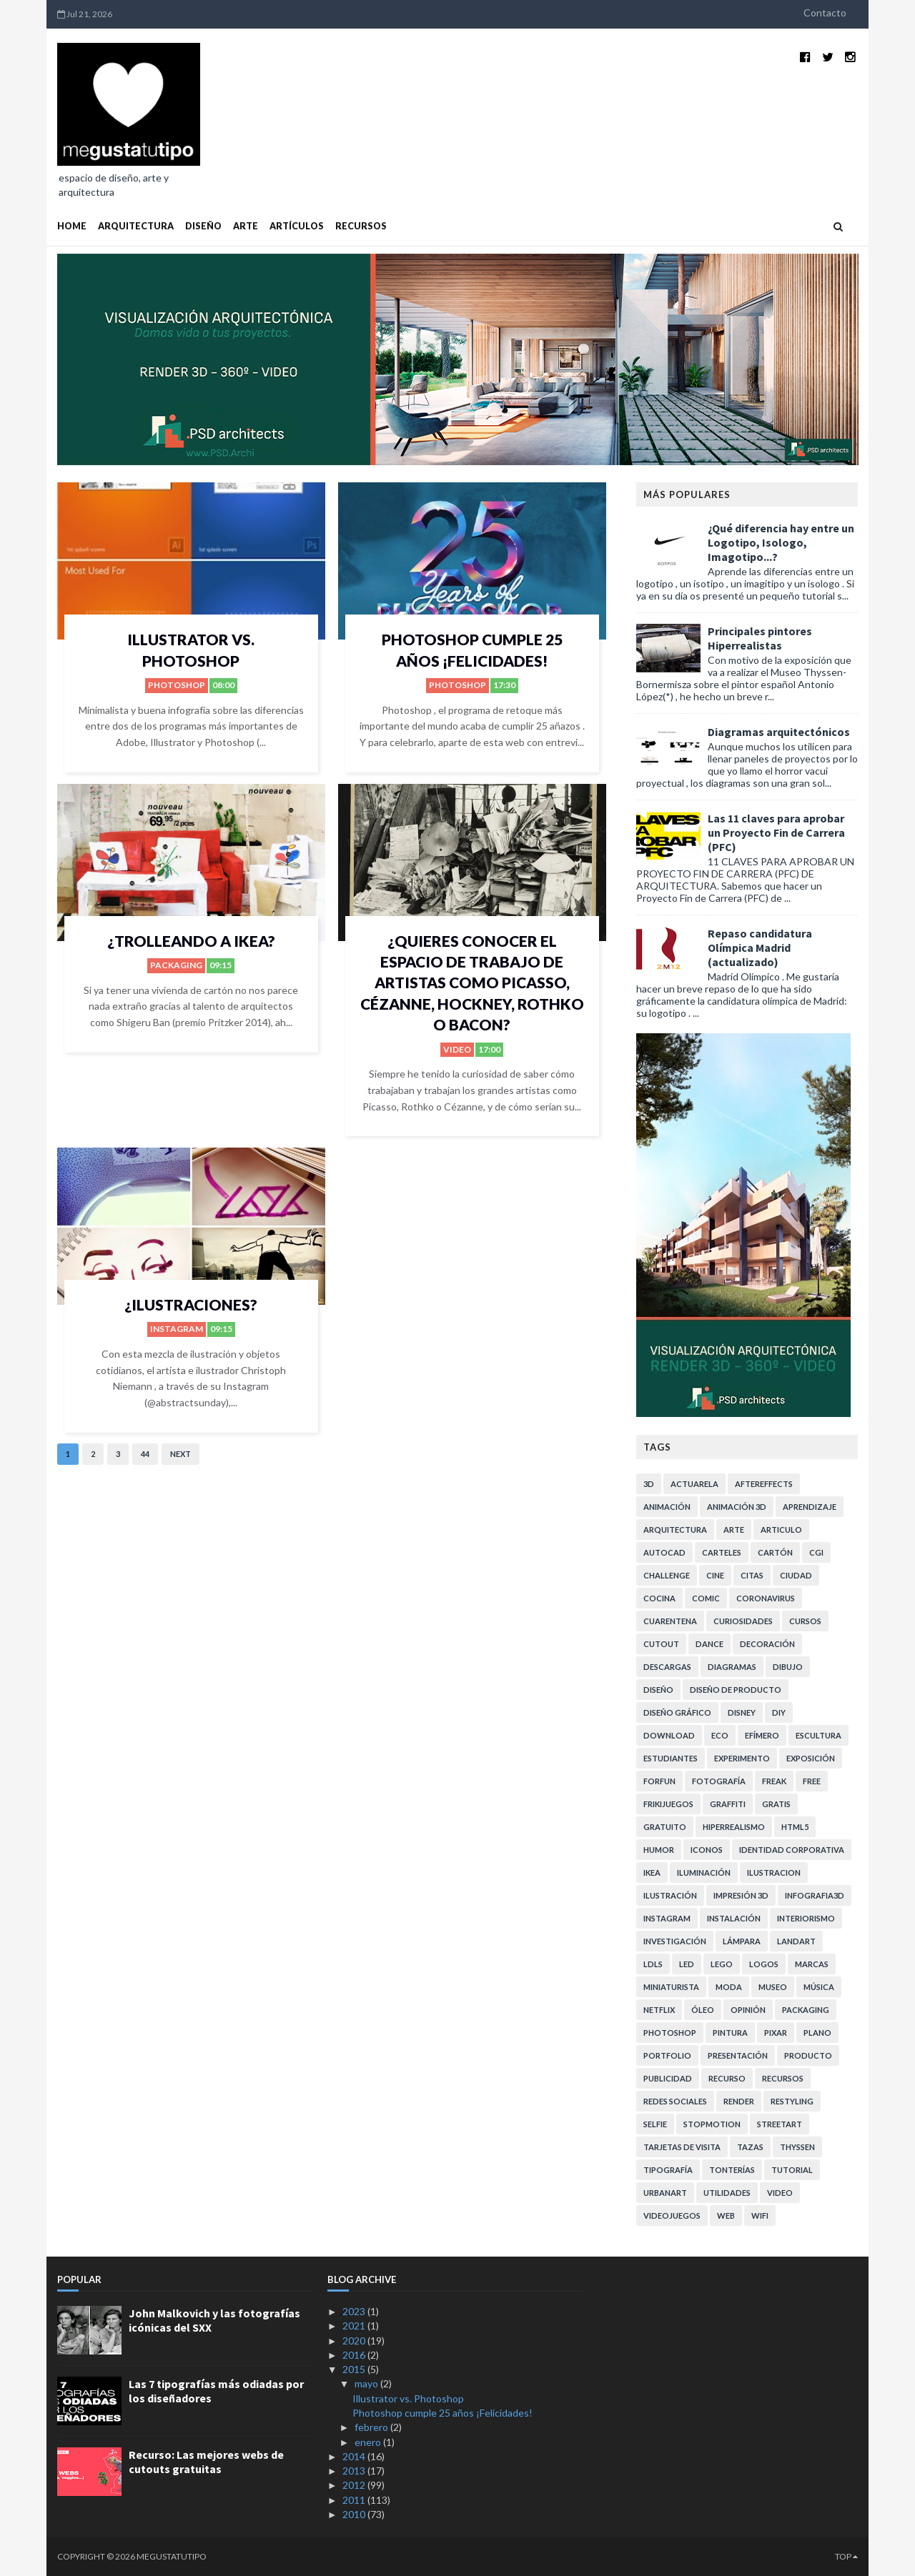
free (812, 1781)
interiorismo (806, 1918)
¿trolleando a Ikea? (191, 941)
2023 (354, 2311)
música (818, 1986)
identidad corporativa (791, 1849)
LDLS (653, 1964)
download (669, 1735)
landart (796, 1941)
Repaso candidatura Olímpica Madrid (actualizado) (760, 947)
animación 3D (736, 1506)
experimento (742, 1758)
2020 (354, 2340)
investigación (674, 1941)
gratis (776, 1804)
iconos (707, 1849)
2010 (354, 2514)
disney (742, 1712)
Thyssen (797, 2147)
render (738, 2101)
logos (763, 1964)
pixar (775, 2032)
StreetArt (779, 2124)
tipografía (668, 2169)
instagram (176, 1328)
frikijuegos (668, 1804)
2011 (354, 2500)
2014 (354, 2456)
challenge (666, 1575)
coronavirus (765, 1598)
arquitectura (675, 1529)
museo (772, 1986)
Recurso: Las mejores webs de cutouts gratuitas (206, 2461)
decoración (767, 1643)
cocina (659, 1598)
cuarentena (670, 1621)
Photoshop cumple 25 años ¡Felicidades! (442, 2413)
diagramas (732, 1666)
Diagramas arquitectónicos (779, 732)
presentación (738, 2055)
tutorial (792, 2169)
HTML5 (794, 1826)
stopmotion (712, 2124)
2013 (354, 2471)
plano (817, 2032)
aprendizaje (809, 1506)
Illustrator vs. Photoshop (408, 2398)
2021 (354, 2325)
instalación (734, 1918)
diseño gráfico (677, 1712)
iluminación (704, 1872)
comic (706, 1598)
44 (145, 1453)
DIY (779, 1712)
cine (715, 1575)
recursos (782, 2078)
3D (648, 1483)
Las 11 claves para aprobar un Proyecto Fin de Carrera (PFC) (776, 832)
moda (729, 1986)
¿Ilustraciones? (190, 1304)
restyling (792, 2101)
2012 (354, 2485)
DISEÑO (203, 226)
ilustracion (774, 1872)
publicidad (667, 2078)
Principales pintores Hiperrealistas (760, 638)
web (726, 2215)
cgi (816, 1552)
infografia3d (814, 1895)
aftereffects (764, 1483)
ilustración (670, 1895)
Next (180, 1453)
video (457, 1049)
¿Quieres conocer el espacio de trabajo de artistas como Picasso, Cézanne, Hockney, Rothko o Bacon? (472, 983)
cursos (805, 1621)
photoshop (176, 685)
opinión (748, 2009)
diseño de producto (735, 1689)
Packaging (176, 965)
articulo (781, 1529)
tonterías (732, 2169)
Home (71, 226)
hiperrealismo (734, 1826)
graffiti (728, 1804)
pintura (730, 2032)
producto (808, 2055)
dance (709, 1643)
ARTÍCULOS (296, 226)
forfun (659, 1781)
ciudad (796, 1575)
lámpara (742, 1941)
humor (658, 1849)
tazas (750, 2147)
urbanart (665, 2192)
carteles (721, 1552)
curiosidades (743, 1621)
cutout (661, 1643)
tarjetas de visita (682, 2147)
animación (667, 1506)
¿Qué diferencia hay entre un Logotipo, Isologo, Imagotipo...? (781, 542)
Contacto (824, 12)
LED (686, 1964)
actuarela (694, 1483)
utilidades (727, 2192)
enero (369, 2442)
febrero (372, 2427)
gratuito (664, 1826)
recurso (727, 2078)
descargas (667, 1666)
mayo (367, 2383)
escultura (818, 1735)
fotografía (719, 1781)
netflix (659, 2009)
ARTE (245, 226)
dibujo (788, 1666)
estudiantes (670, 1758)
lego (722, 1964)
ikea (652, 1872)
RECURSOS (361, 226)
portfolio (667, 2055)
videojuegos (672, 2215)
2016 (354, 2355)
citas (752, 1575)
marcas (812, 1964)
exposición (810, 1758)
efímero (762, 1735)
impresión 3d (740, 1895)
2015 (354, 2369)
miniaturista (671, 1986)
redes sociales (675, 2101)
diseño (658, 1689)
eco (719, 1735)
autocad (664, 1552)
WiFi (759, 2215)
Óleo (702, 2009)
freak (774, 1781)
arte (733, 1529)
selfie (655, 2124)
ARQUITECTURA (136, 226)
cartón (775, 1552)
